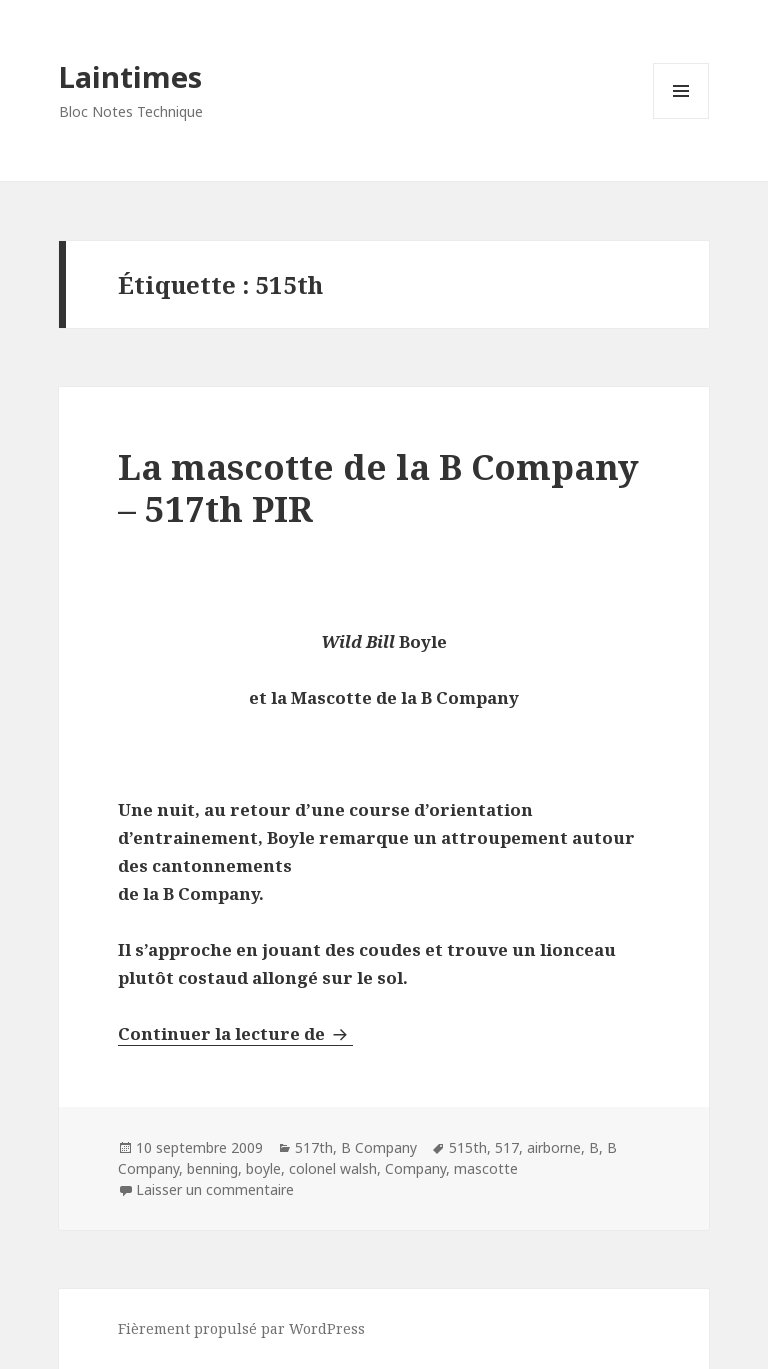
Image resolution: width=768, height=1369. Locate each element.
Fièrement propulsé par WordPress (241, 1328)
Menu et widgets (681, 118)
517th (314, 1147)
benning (212, 1168)
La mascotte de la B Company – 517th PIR (378, 487)
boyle (263, 1168)
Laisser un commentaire (215, 1189)
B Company (379, 1147)
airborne (554, 1147)
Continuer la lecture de (235, 1033)
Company (415, 1168)
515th (468, 1147)
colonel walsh (333, 1168)
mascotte (486, 1168)
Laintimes (130, 76)
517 (507, 1147)
